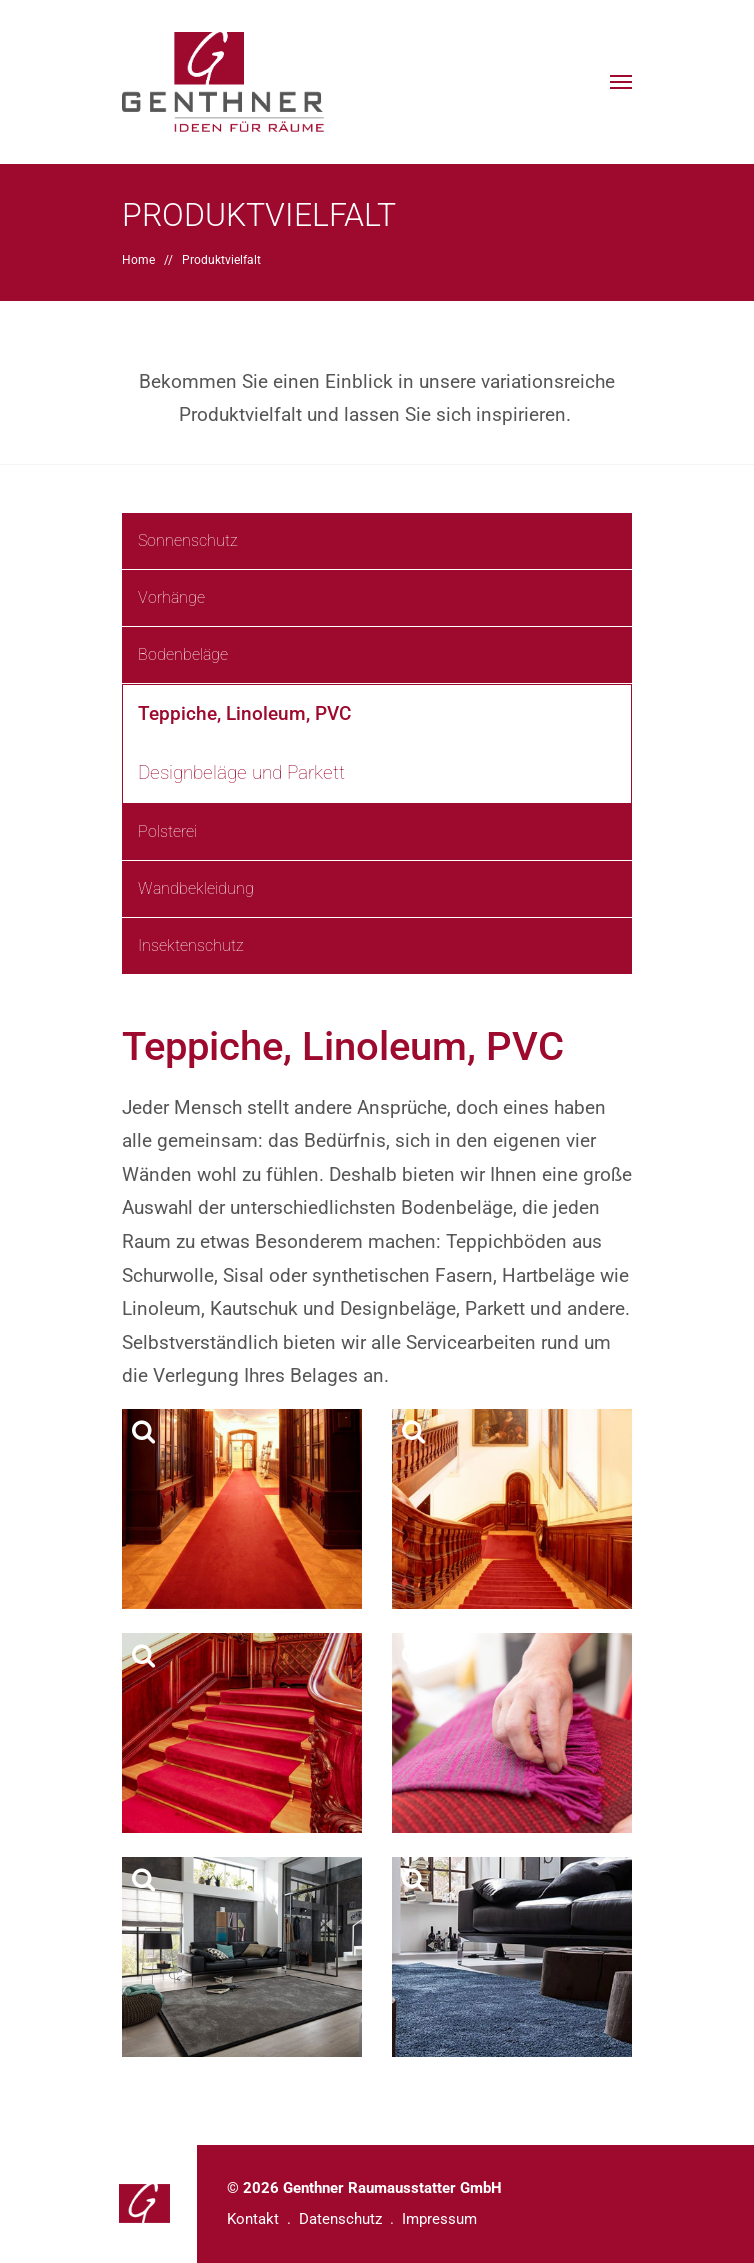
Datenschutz (340, 2219)
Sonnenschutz (188, 540)
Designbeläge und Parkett (241, 772)
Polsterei (167, 831)
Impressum (439, 2219)
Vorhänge (171, 597)
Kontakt (253, 2219)
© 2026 (364, 2188)
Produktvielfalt (221, 260)
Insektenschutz (191, 945)
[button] (621, 82)
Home (138, 260)
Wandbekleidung (196, 888)
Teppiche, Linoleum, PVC (244, 713)
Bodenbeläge (183, 654)
